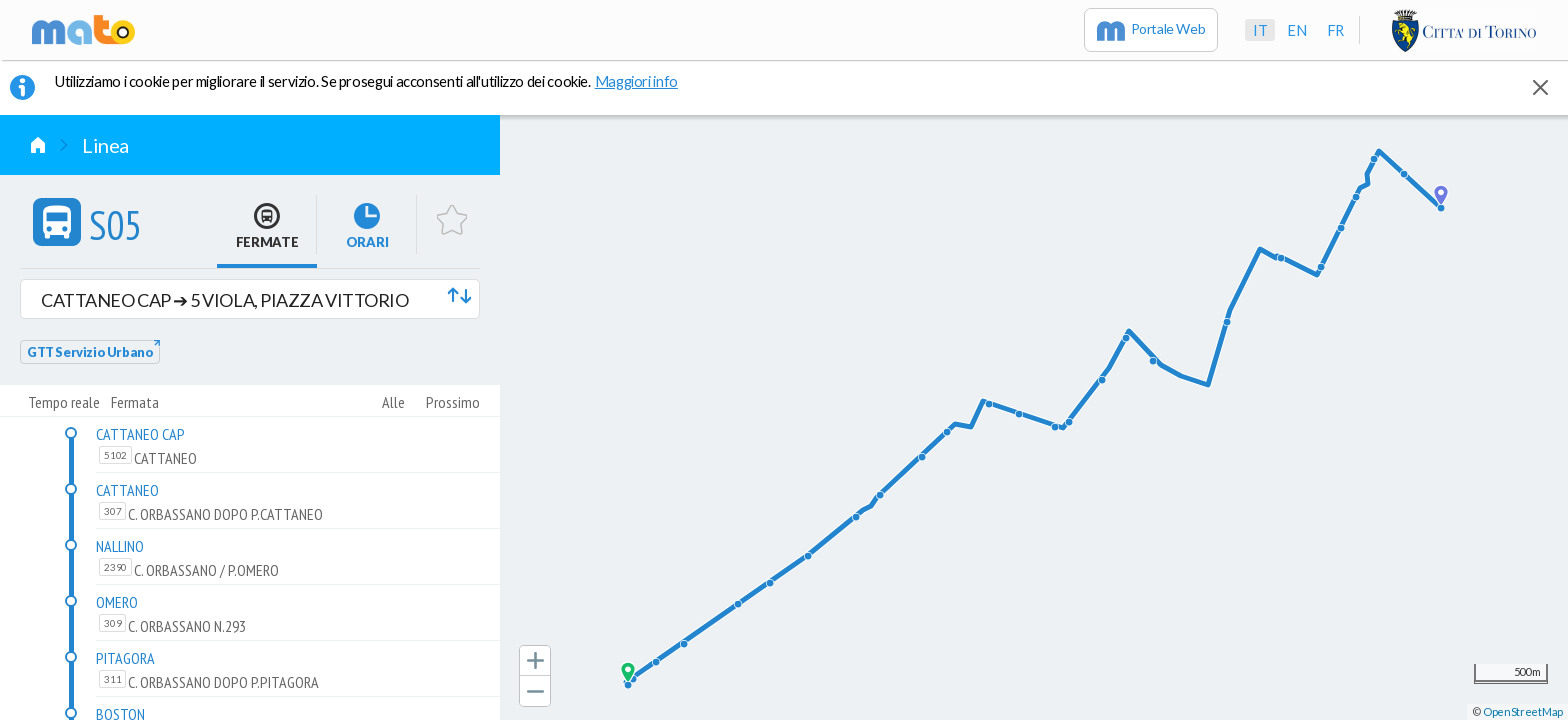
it (1260, 30)
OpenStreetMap (1523, 711)
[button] (250, 299)
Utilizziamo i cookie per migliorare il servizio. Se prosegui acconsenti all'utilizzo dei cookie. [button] (379, 81)
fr (1335, 30)
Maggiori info (647, 81)
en (1296, 30)
